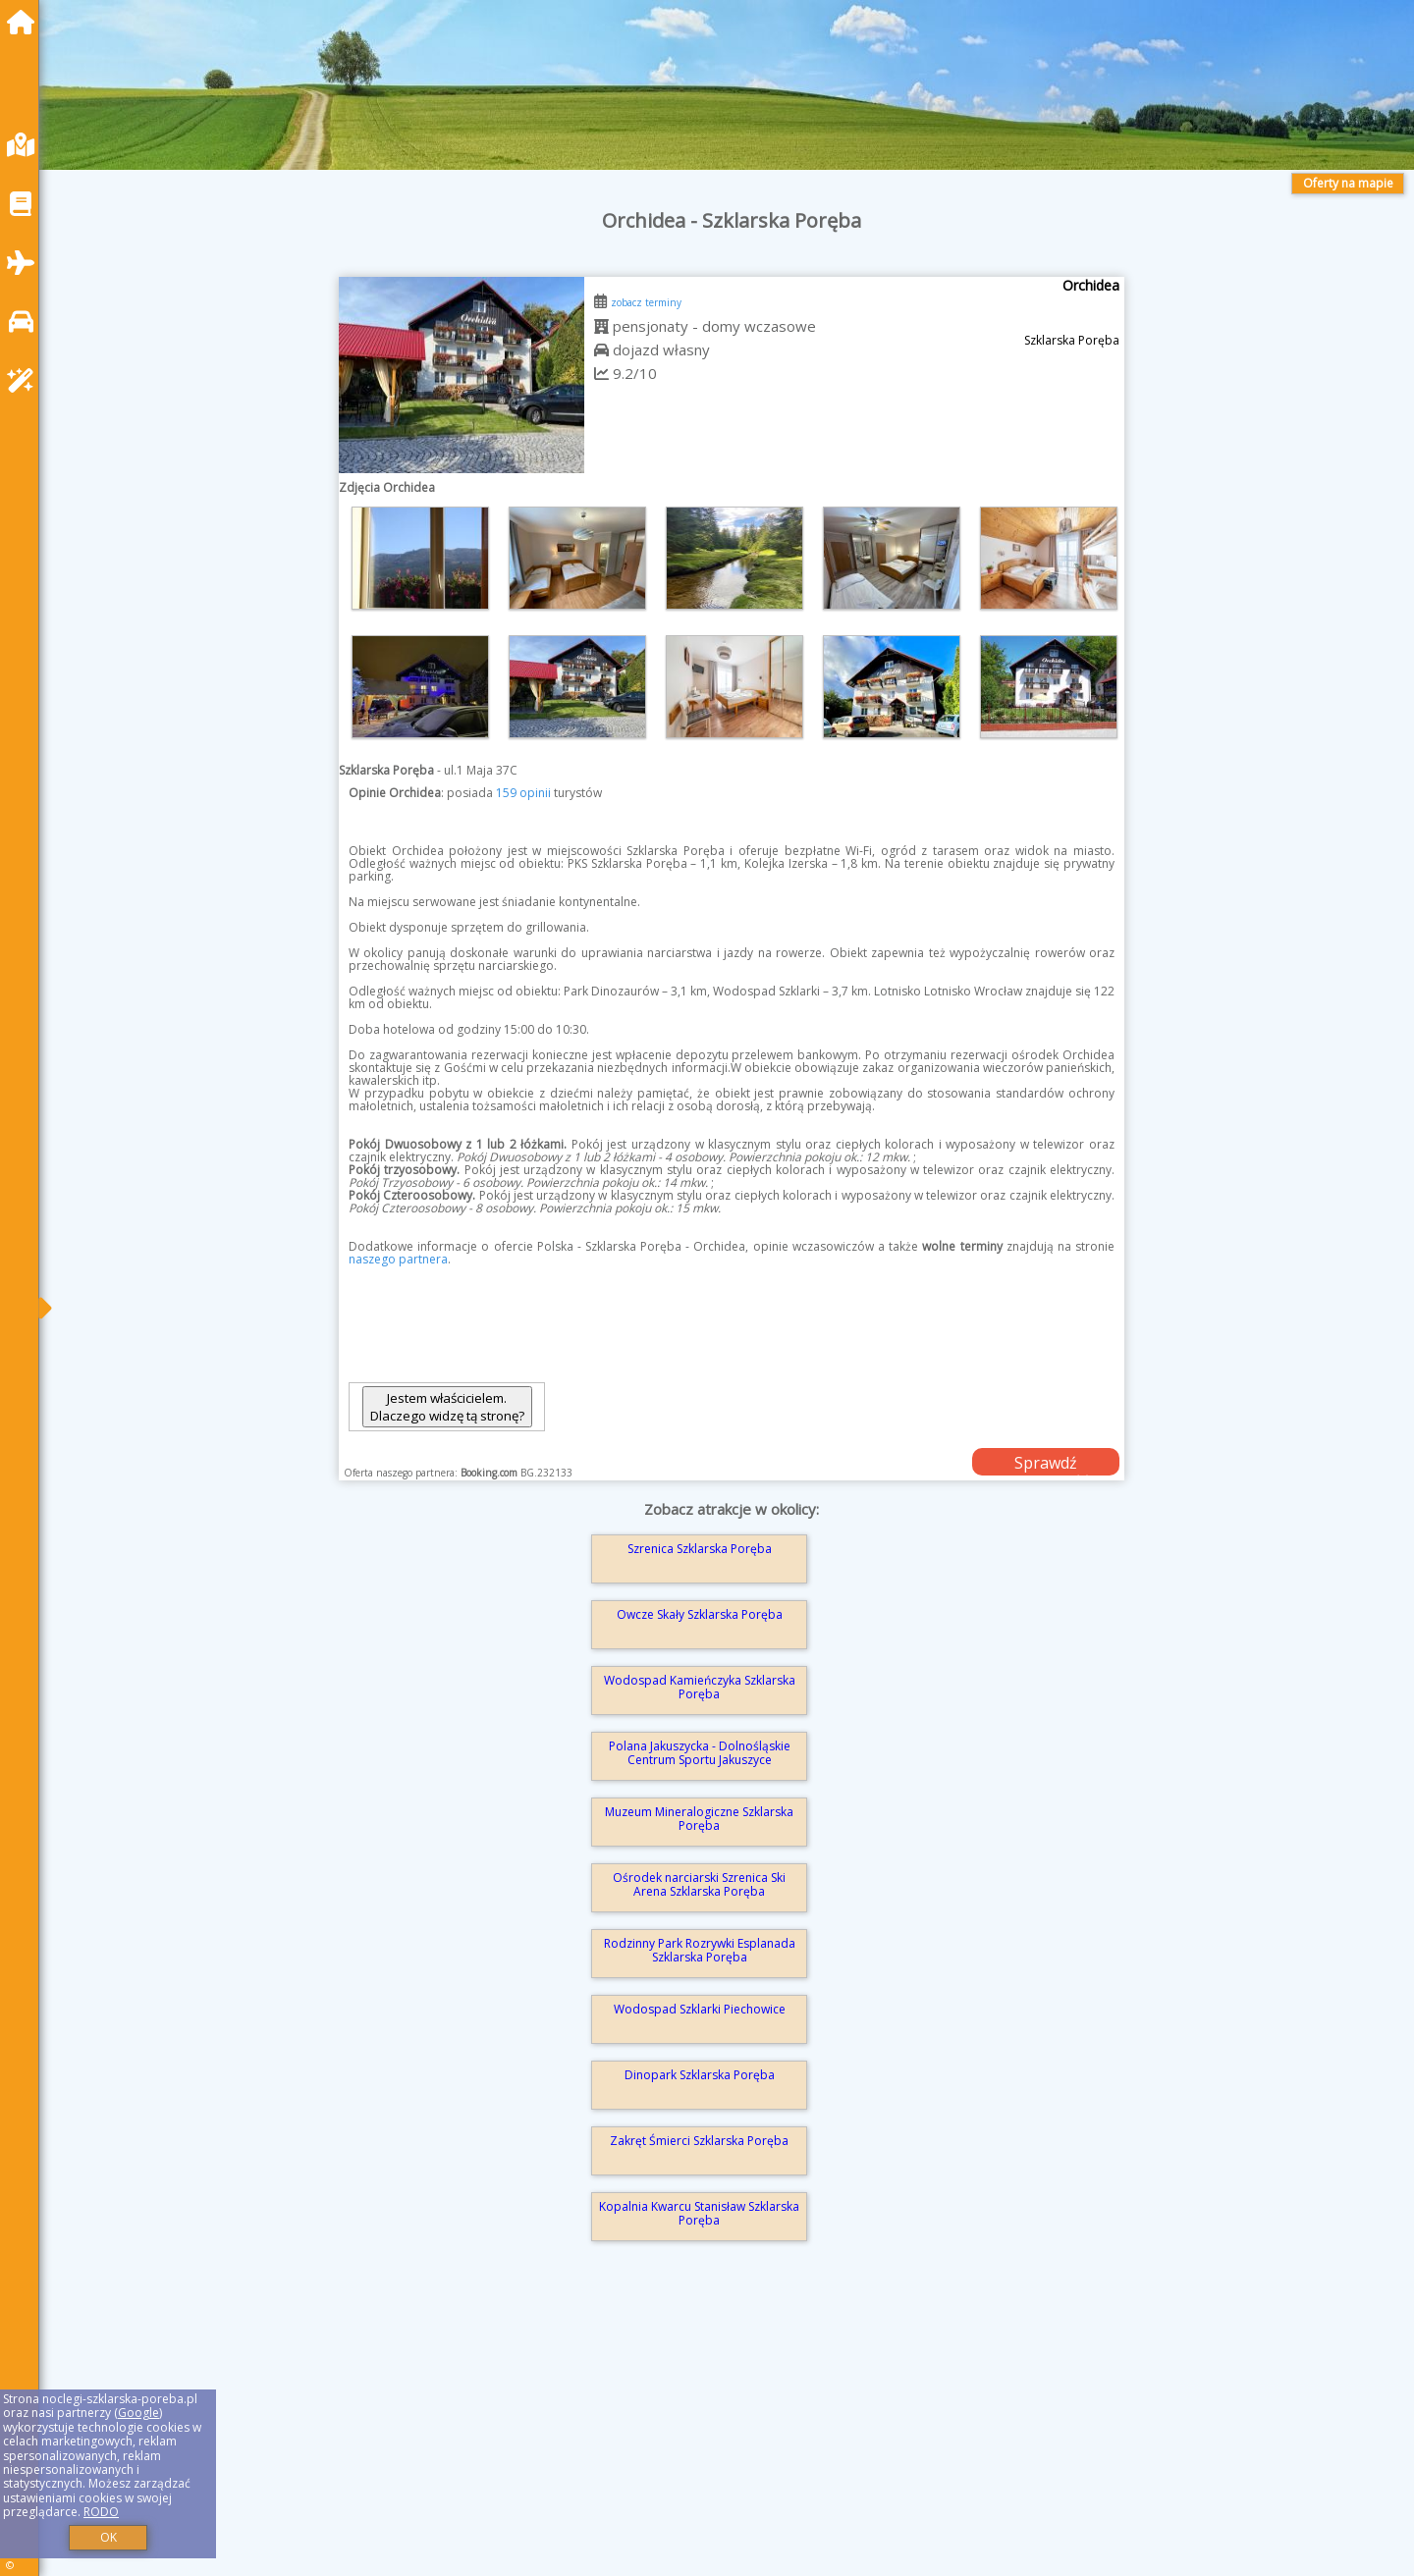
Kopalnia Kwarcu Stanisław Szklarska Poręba (699, 2213)
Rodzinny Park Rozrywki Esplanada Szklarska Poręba (699, 1950)
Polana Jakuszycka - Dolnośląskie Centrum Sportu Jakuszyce (699, 1753)
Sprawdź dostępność (1046, 1464)
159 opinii (523, 792)
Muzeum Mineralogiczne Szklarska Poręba (699, 1818)
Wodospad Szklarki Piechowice (700, 2009)
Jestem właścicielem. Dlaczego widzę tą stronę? (447, 1406)
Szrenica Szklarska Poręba (699, 1548)
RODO (101, 2511)
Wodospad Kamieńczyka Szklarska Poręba (699, 1687)
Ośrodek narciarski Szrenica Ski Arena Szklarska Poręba (699, 1884)
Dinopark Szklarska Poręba (700, 2074)
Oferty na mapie (1348, 183)
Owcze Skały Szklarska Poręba (700, 1614)
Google (138, 2412)
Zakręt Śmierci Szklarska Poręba (699, 2140)
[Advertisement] (648, 2436)
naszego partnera (398, 1259)
